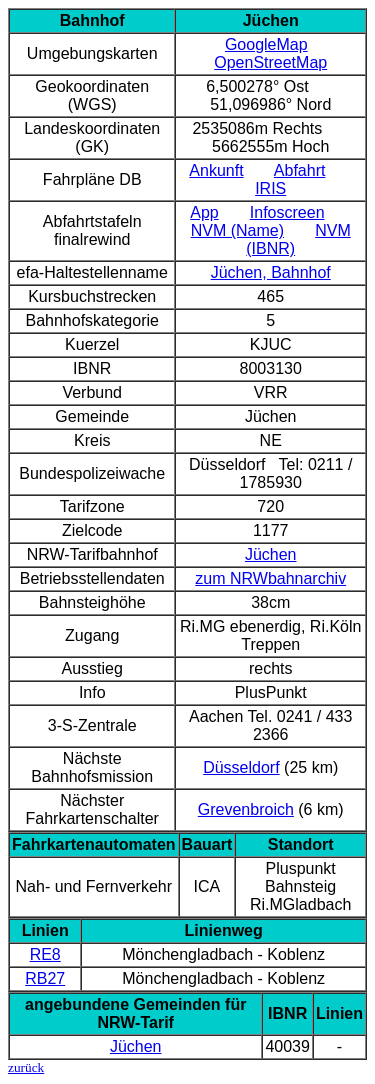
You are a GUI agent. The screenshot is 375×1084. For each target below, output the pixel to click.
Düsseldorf (241, 767)
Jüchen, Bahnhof (271, 272)
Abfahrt (300, 170)
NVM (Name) (237, 230)
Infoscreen (287, 212)
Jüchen (271, 554)
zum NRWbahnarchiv (270, 578)
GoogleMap (266, 44)
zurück (26, 1067)
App (204, 212)
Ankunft (216, 170)
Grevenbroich (246, 809)
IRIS (270, 188)
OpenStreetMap (270, 62)
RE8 (45, 954)
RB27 (45, 978)
